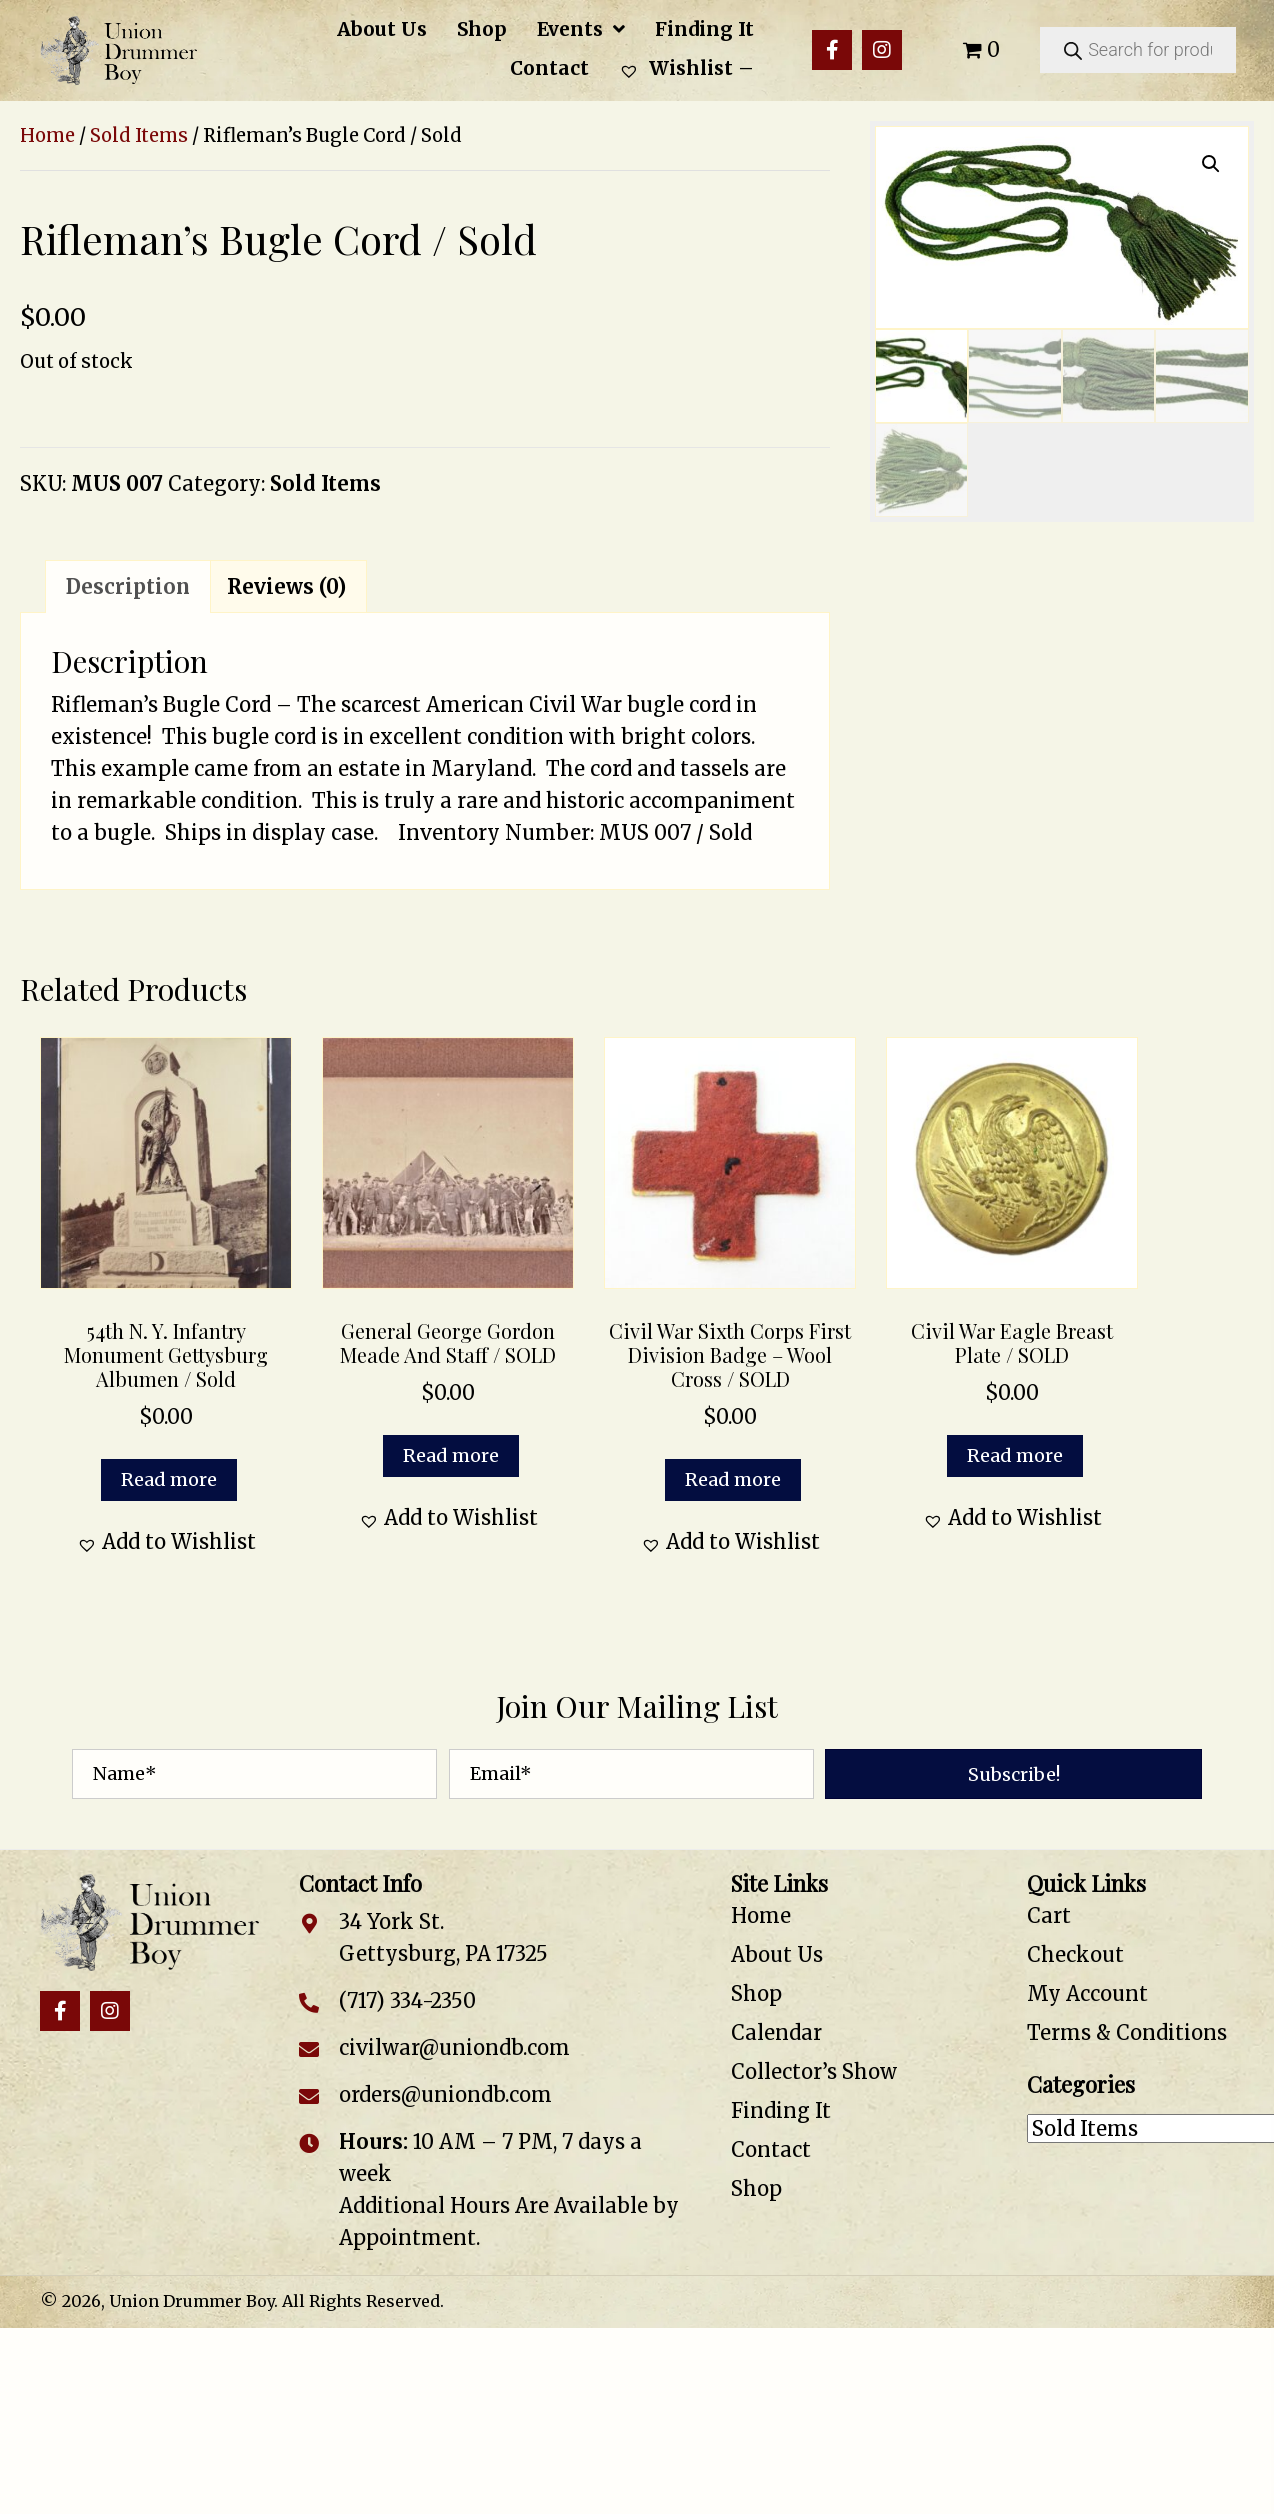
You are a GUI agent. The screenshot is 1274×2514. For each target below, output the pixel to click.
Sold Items (139, 135)
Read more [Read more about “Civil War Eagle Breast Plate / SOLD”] (1015, 1455)
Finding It (781, 2110)
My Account (1087, 1993)
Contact (771, 2149)
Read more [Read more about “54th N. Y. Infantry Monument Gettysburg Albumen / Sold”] (169, 1479)
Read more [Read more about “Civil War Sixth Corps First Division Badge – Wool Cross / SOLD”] (733, 1479)
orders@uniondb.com (445, 2094)
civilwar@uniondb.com (454, 2047)
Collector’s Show (814, 2071)
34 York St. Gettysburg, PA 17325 (443, 1937)
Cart (1049, 1915)
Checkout (1075, 1954)
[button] (832, 50)
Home (47, 135)
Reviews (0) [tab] (286, 586)
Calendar (776, 2032)
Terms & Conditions (1127, 2032)
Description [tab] (128, 586)
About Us (777, 1954)
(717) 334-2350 (407, 2000)
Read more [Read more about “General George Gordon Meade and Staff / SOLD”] (451, 1455)
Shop (756, 1993)
